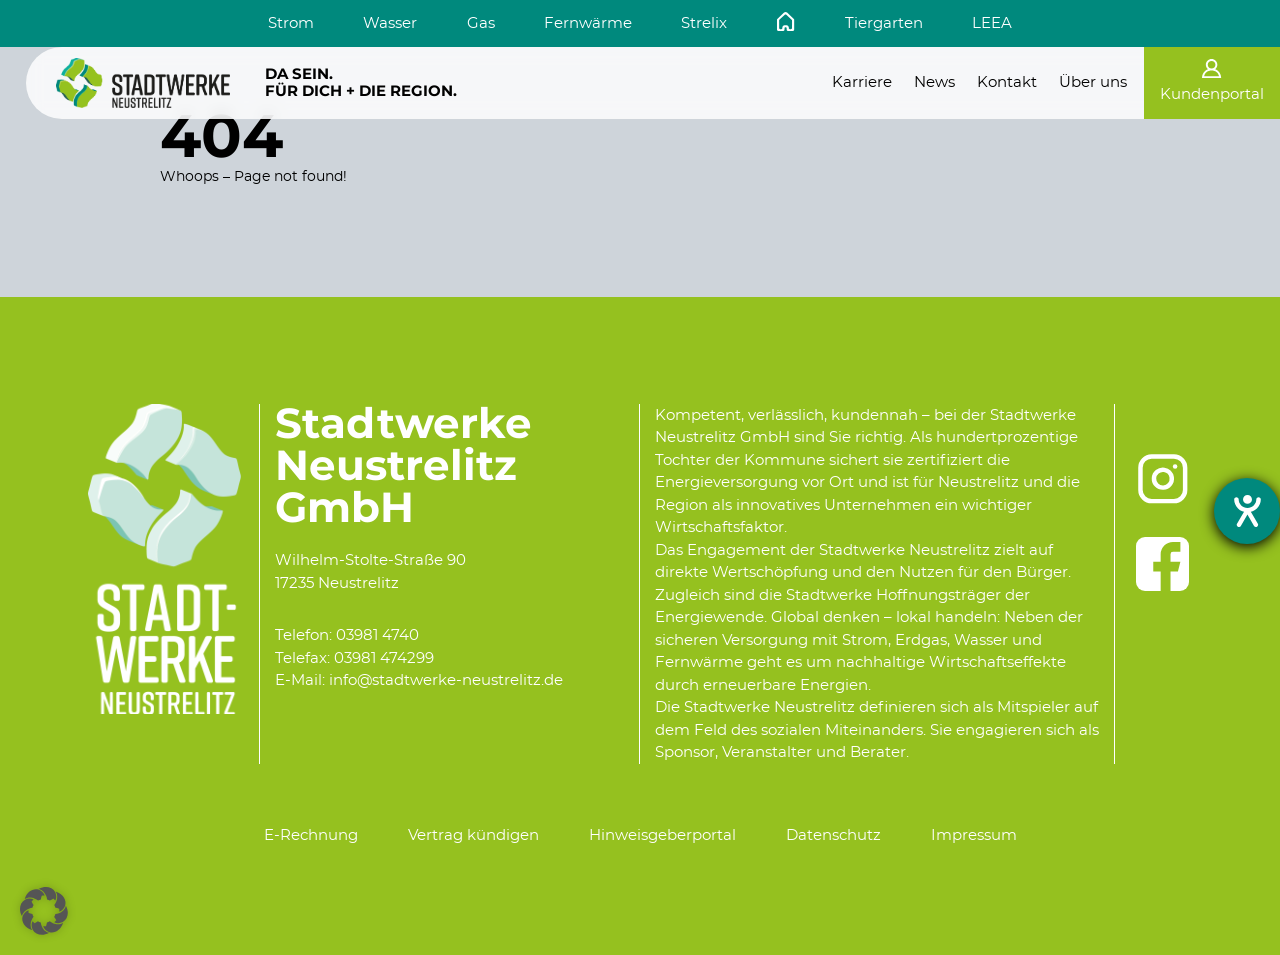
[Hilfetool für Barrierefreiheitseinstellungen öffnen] (1247, 511)
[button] (44, 911)
